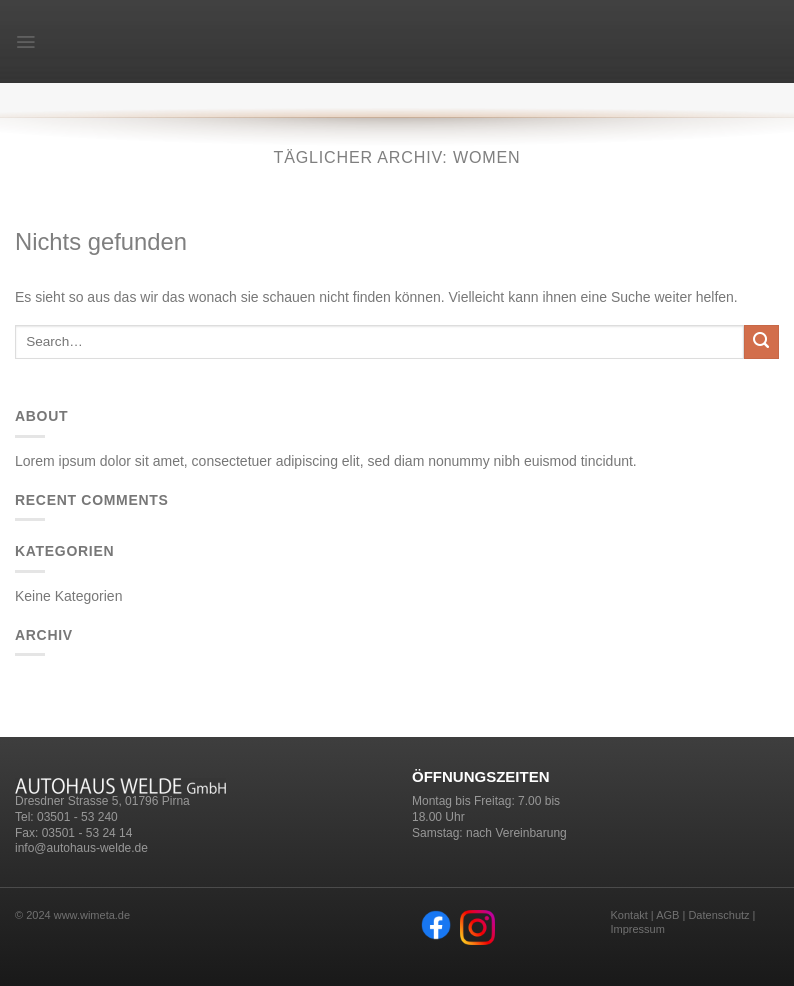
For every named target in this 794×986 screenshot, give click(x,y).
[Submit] (761, 342)
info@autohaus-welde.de (81, 848)
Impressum (638, 929)
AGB (667, 915)
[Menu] (25, 42)
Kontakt (629, 915)
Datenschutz (718, 915)
